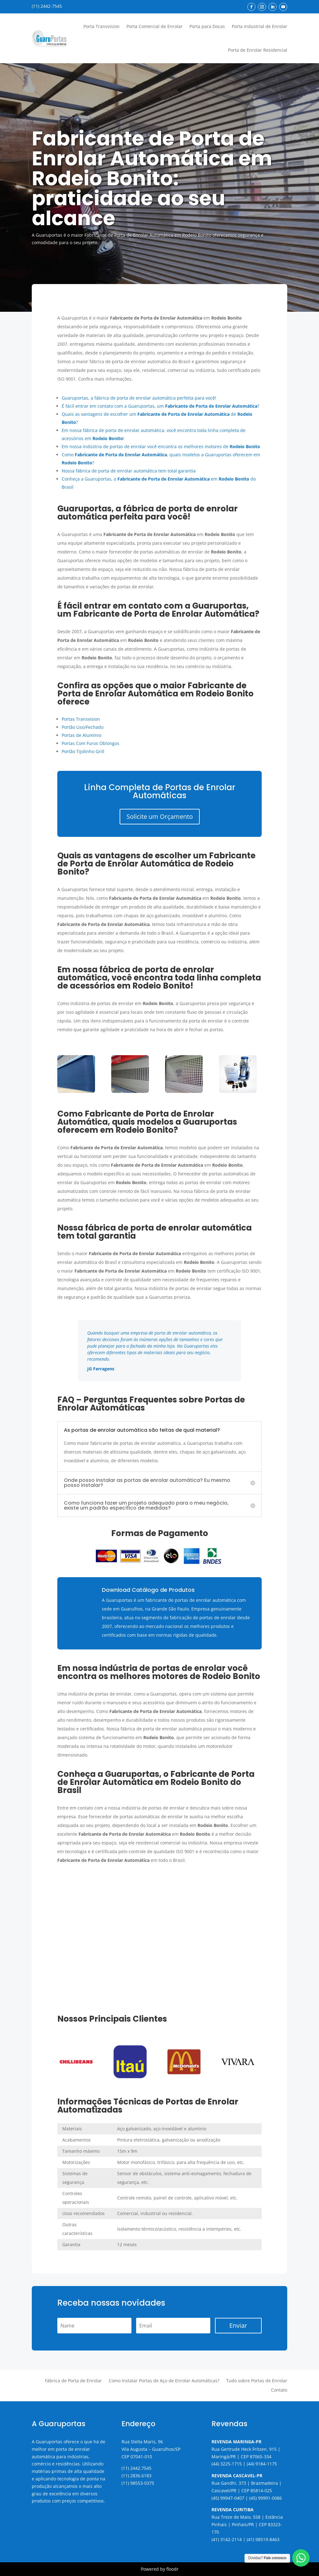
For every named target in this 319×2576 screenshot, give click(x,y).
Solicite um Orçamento (159, 816)
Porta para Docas (207, 26)
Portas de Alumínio (81, 735)
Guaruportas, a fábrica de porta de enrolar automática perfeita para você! (139, 398)
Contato (279, 2390)
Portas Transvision (81, 719)
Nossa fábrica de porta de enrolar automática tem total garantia (129, 471)
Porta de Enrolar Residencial (257, 50)
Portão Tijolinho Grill (83, 751)
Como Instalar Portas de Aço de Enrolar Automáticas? (164, 2381)
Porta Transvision (101, 26)
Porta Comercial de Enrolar (154, 26)
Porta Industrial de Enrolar (259, 26)
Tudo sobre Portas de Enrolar (256, 2381)
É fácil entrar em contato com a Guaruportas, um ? (160, 406)
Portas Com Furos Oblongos (90, 743)
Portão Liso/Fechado (82, 727)
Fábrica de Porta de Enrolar (73, 2381)
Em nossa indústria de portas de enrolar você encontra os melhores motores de (161, 446)
